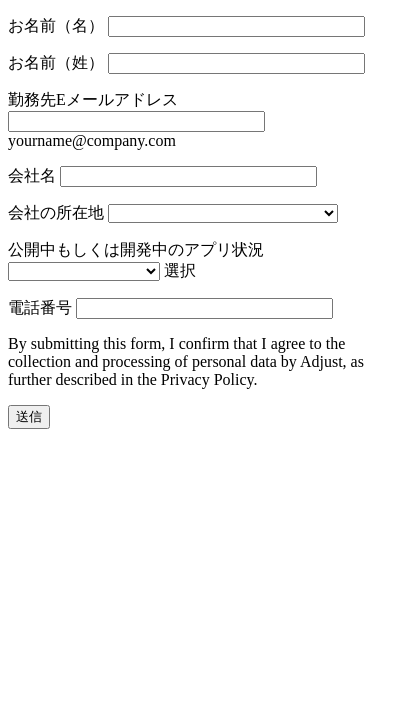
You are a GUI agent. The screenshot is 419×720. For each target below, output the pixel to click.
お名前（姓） (56, 62)
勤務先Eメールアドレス (93, 99)
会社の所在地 (56, 212)
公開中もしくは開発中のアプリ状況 (136, 249)
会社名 (32, 175)
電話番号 (40, 307)
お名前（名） (56, 25)
